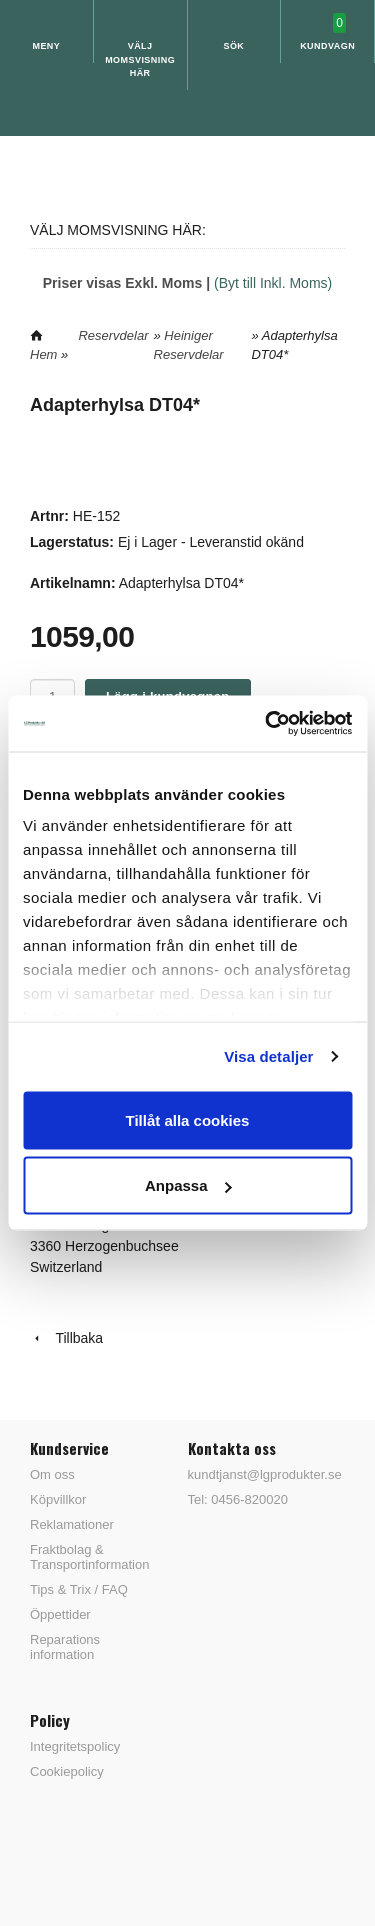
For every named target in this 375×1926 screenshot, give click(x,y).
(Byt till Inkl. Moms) (273, 283)
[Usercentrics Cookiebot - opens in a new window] (267, 724)
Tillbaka (66, 1338)
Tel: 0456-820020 (238, 1499)
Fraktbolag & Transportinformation (89, 1557)
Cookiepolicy (67, 1771)
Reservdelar (113, 335)
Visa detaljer (268, 1056)
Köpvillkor (58, 1499)
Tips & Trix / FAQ (79, 1589)
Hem (43, 354)
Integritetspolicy (75, 1746)
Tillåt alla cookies (188, 1119)
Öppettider (60, 1614)
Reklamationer (72, 1524)
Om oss (52, 1474)
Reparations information (65, 1647)
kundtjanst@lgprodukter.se (265, 1474)
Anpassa (188, 1185)
